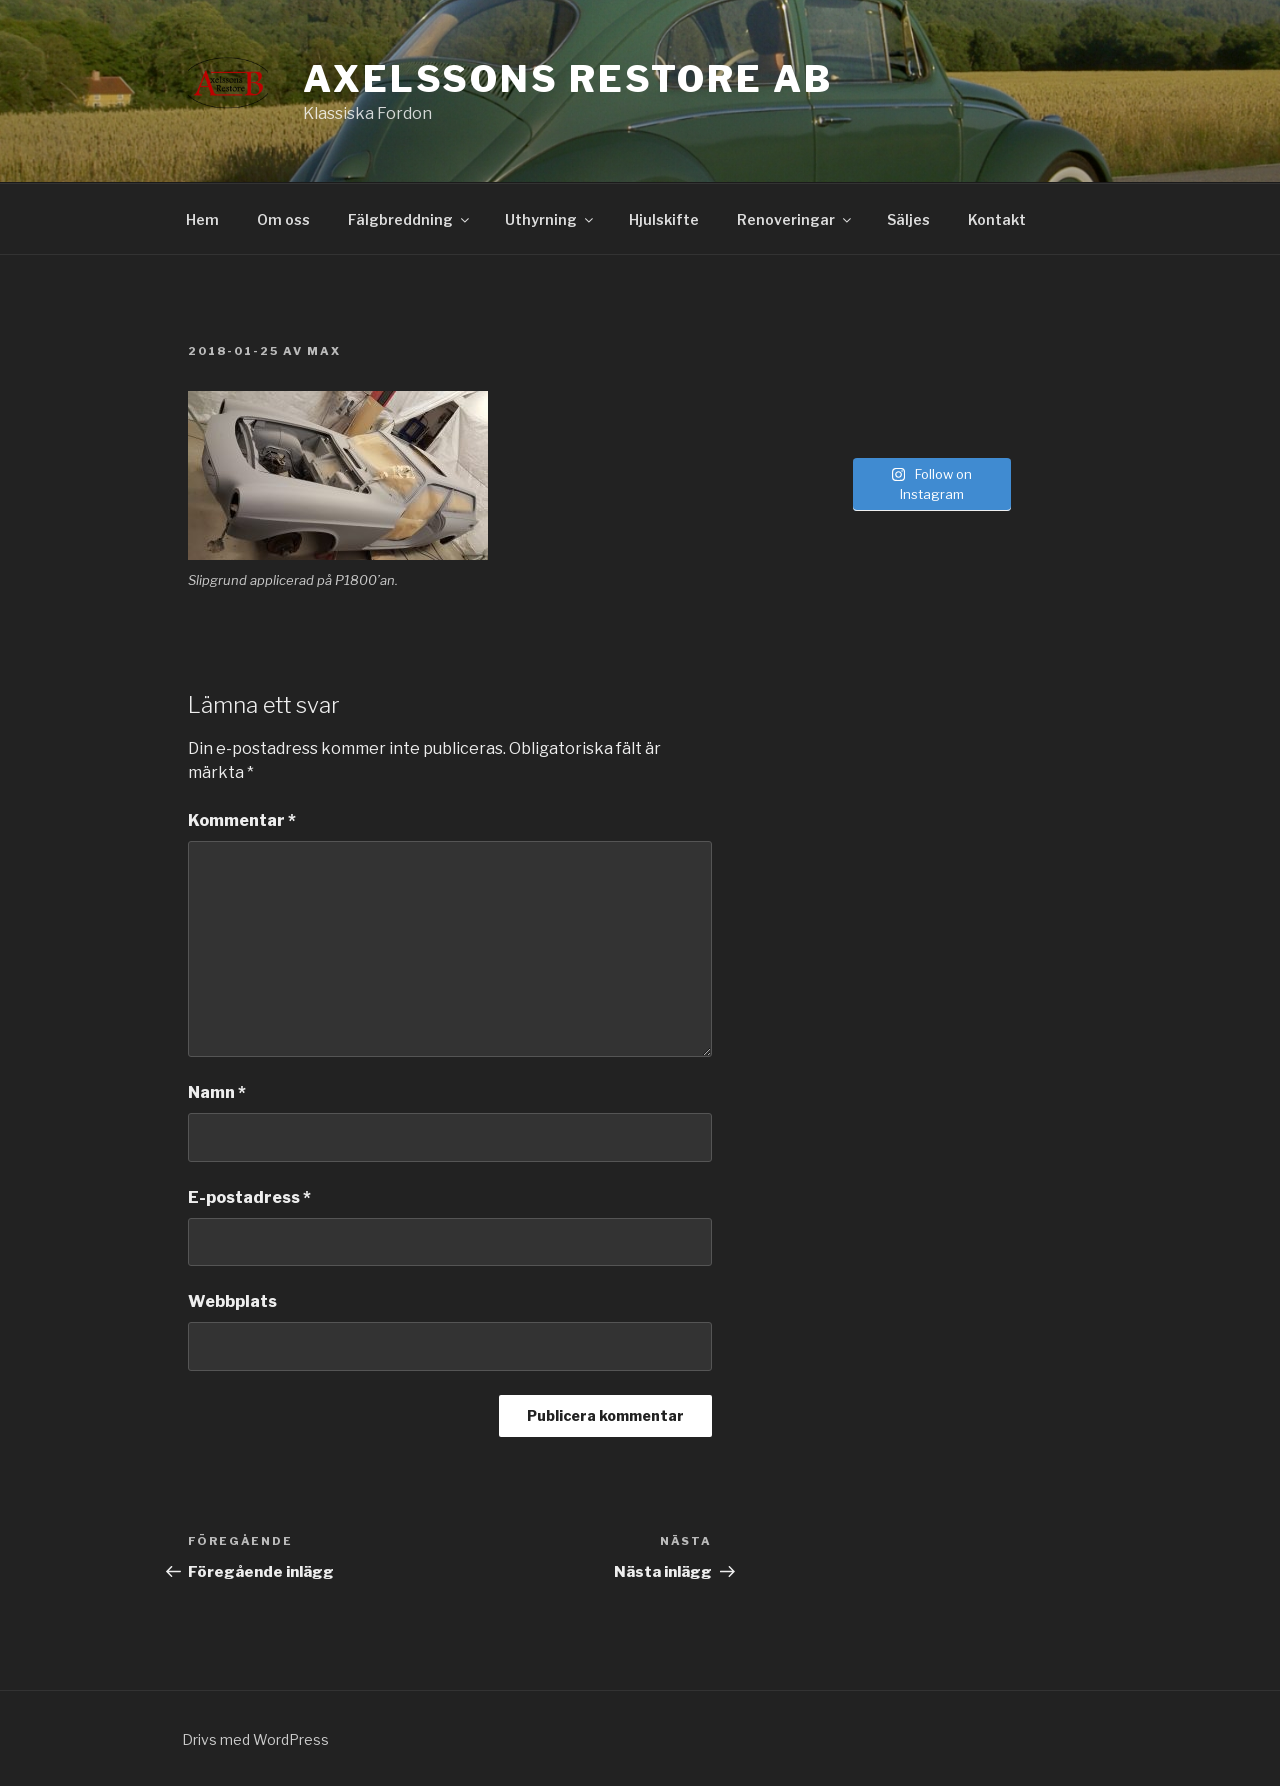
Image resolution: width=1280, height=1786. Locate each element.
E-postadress (249, 1197)
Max (324, 351)
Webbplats (232, 1301)
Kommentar (242, 820)
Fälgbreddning (410, 219)
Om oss (283, 219)
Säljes (908, 219)
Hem (202, 219)
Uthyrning (550, 219)
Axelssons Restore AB (568, 79)
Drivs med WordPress (255, 1739)
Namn (217, 1092)
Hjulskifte (664, 219)
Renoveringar (795, 219)
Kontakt (997, 219)
